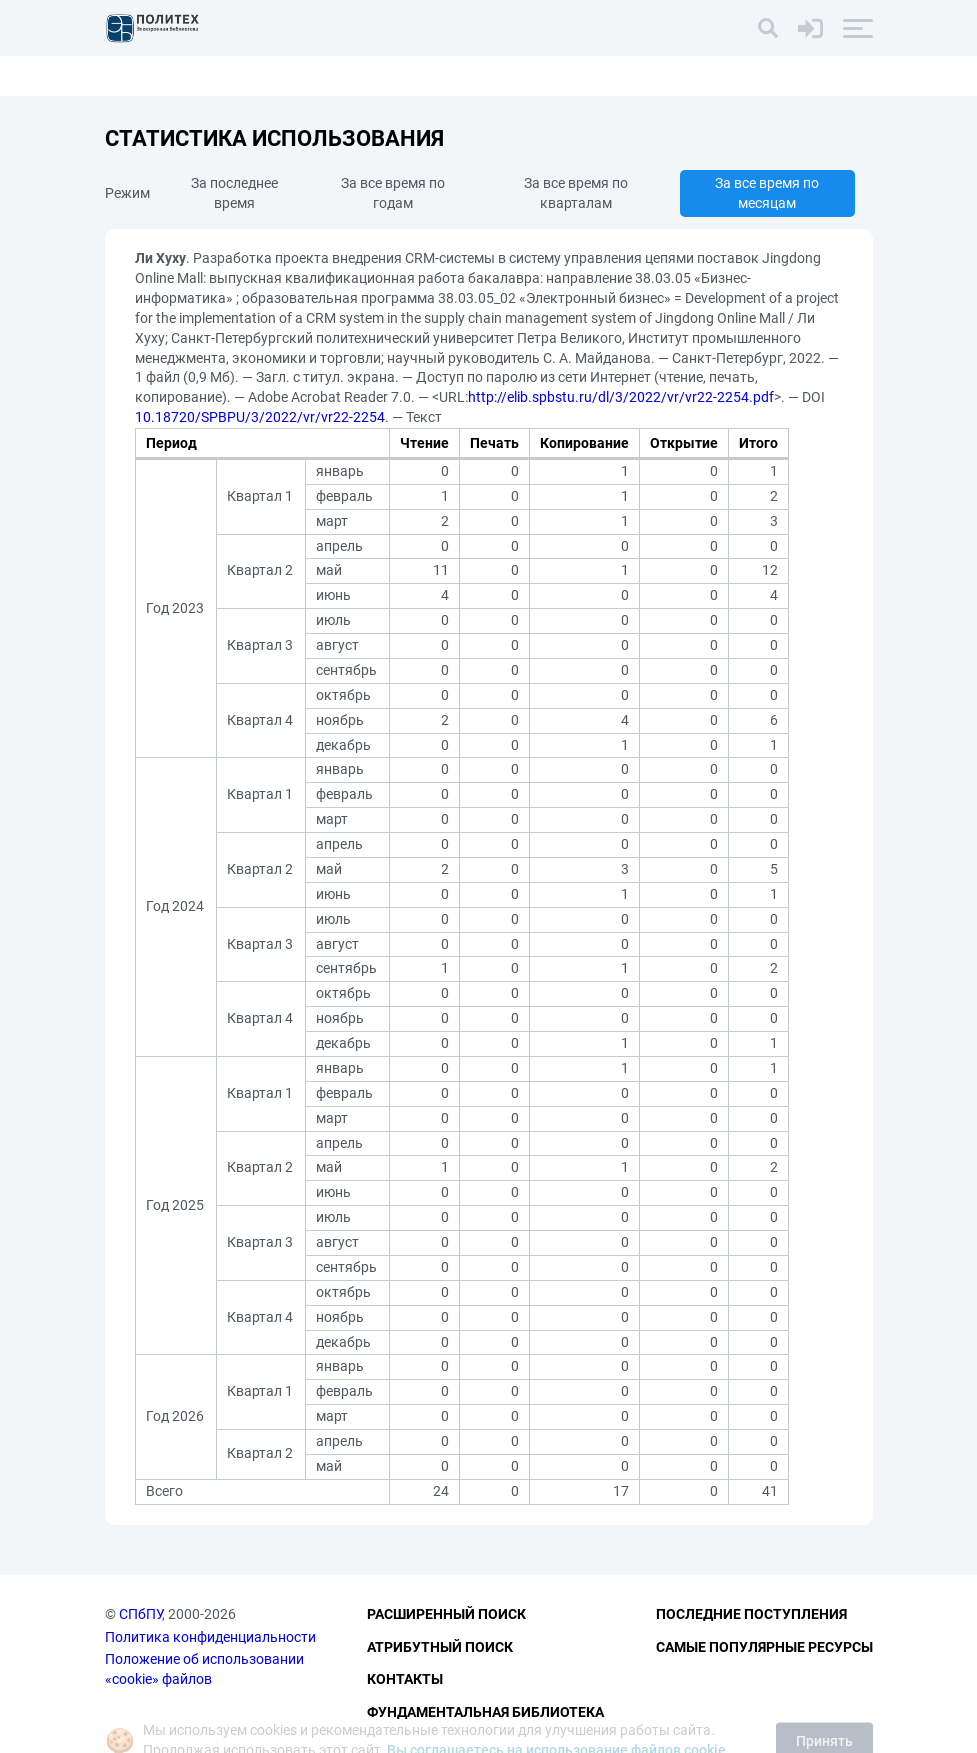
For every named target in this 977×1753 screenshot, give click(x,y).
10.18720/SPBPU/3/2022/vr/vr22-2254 (260, 417)
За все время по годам (393, 193)
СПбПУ (140, 1614)
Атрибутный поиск (440, 1647)
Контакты (405, 1679)
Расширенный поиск (446, 1614)
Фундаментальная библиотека (485, 1712)
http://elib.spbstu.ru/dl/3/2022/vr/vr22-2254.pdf (621, 397)
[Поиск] (768, 28)
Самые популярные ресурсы (764, 1647)
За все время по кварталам (576, 193)
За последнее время (234, 193)
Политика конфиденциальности (210, 1637)
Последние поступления (751, 1614)
